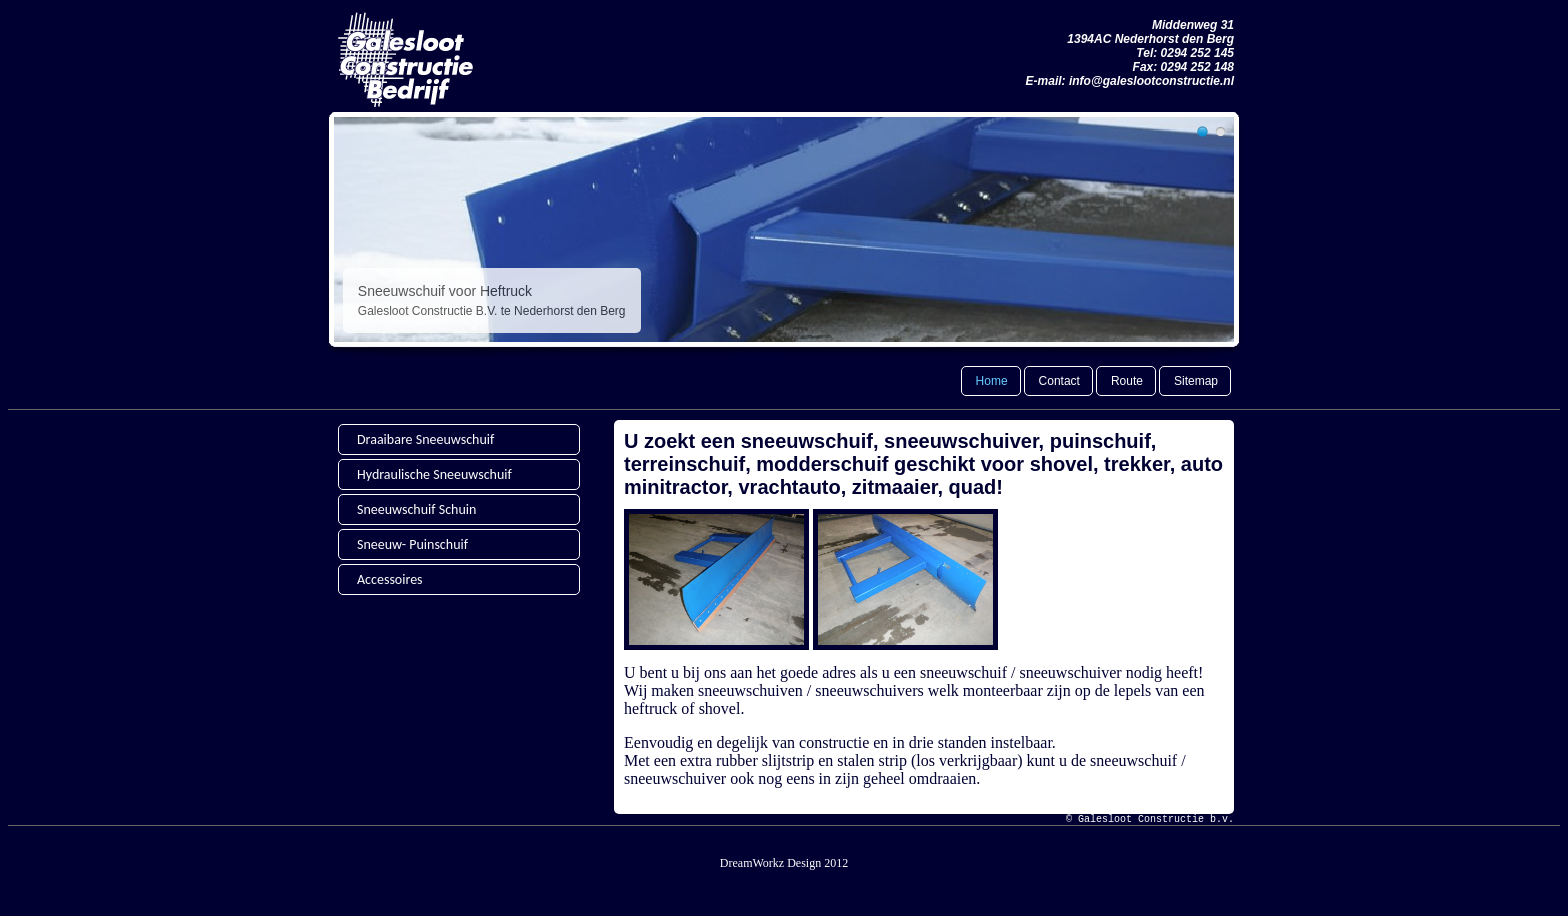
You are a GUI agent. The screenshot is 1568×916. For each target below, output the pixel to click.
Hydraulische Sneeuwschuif (434, 474)
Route (1127, 381)
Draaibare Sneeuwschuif (425, 439)
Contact (1059, 381)
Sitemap (1196, 381)
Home (992, 381)
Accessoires (390, 579)
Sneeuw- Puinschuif (412, 544)
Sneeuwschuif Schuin (416, 509)
